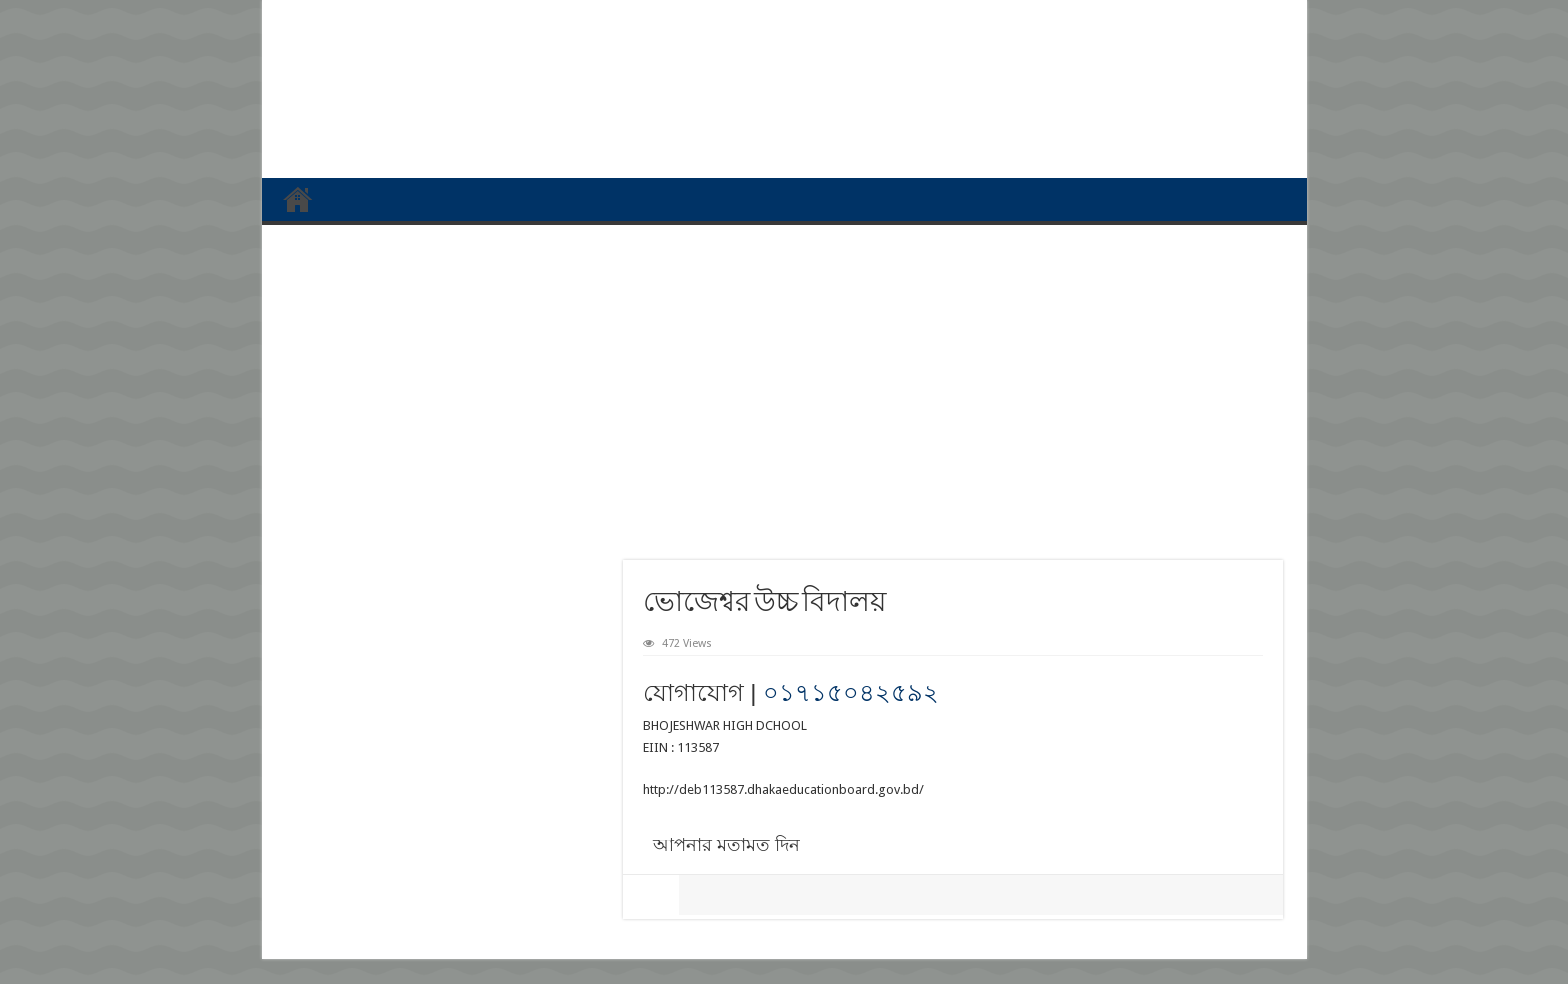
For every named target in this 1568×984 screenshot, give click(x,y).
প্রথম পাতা (298, 199)
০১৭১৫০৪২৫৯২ (851, 692)
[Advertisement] (784, 385)
